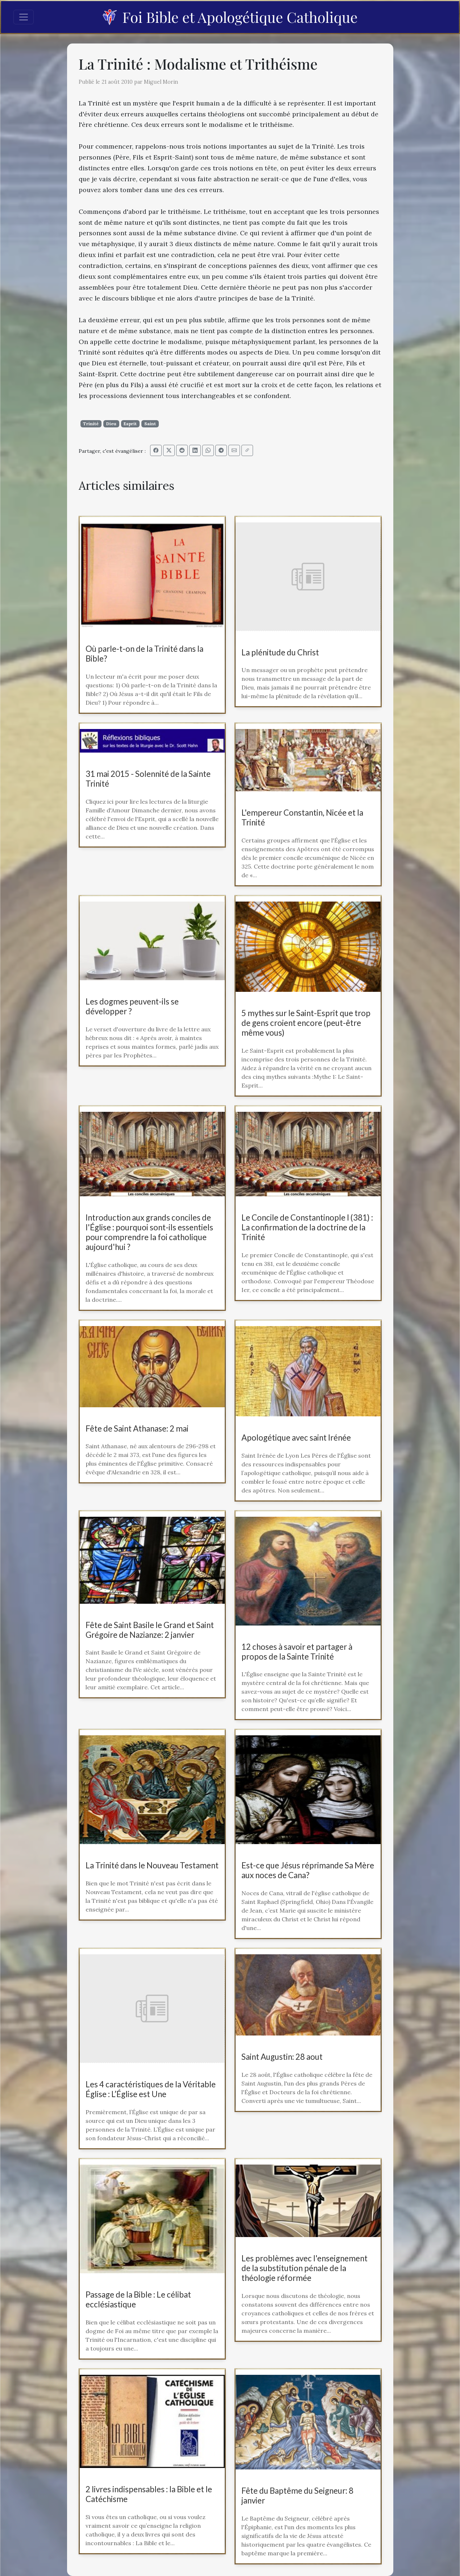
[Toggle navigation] (23, 17)
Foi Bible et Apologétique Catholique (229, 16)
